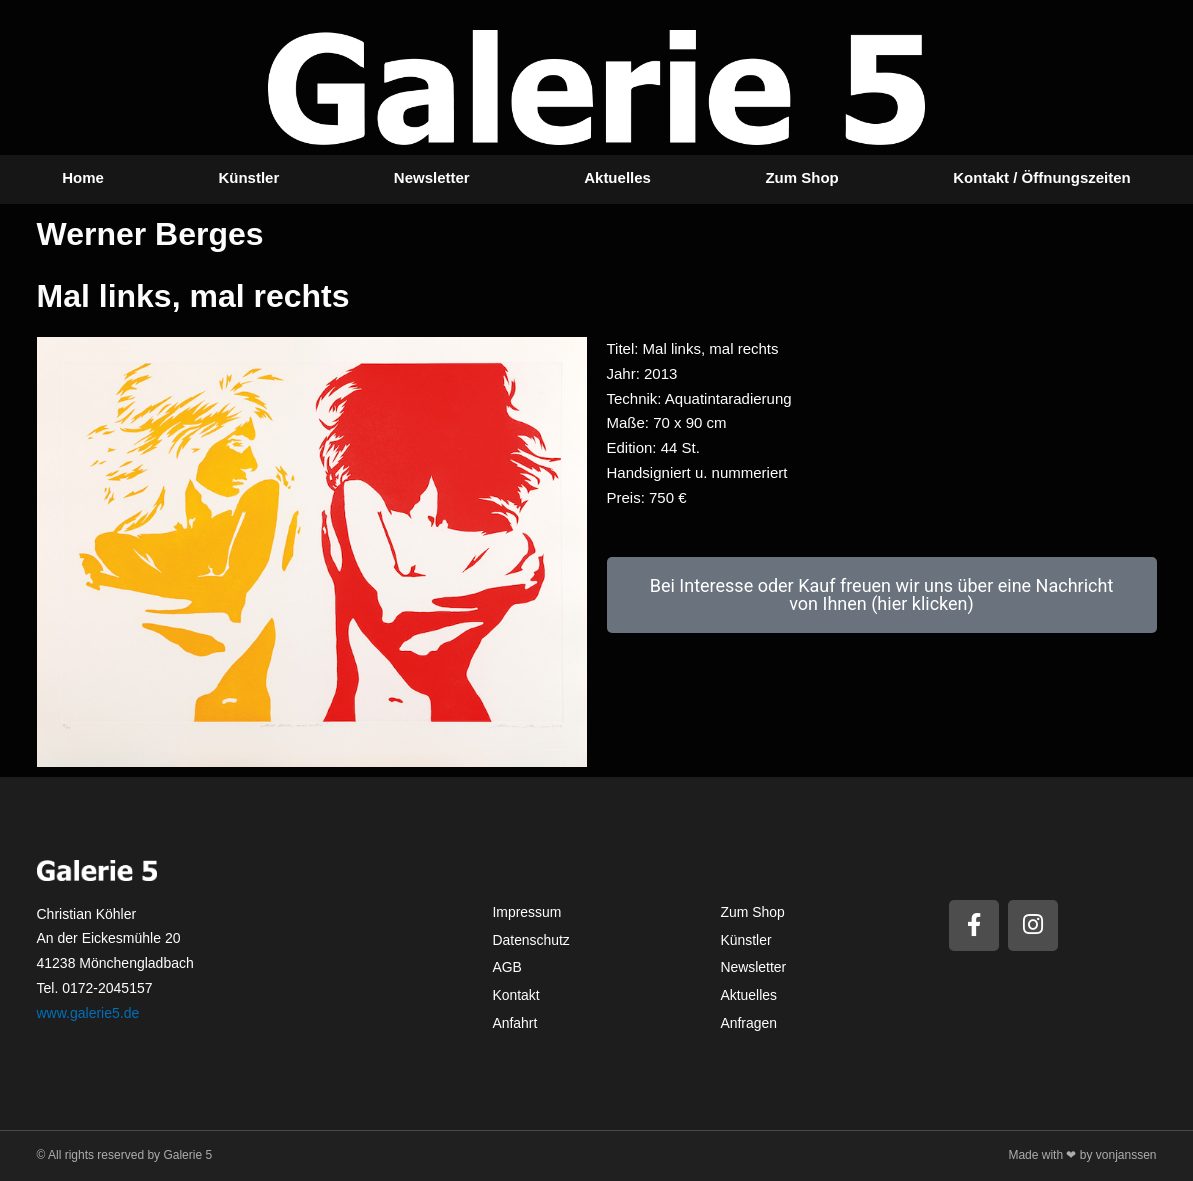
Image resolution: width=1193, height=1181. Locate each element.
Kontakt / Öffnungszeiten (1042, 177)
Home (83, 177)
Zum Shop (801, 177)
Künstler (248, 177)
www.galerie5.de (88, 1013)
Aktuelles (617, 177)
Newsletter (432, 177)
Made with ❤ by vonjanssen (1082, 1155)
